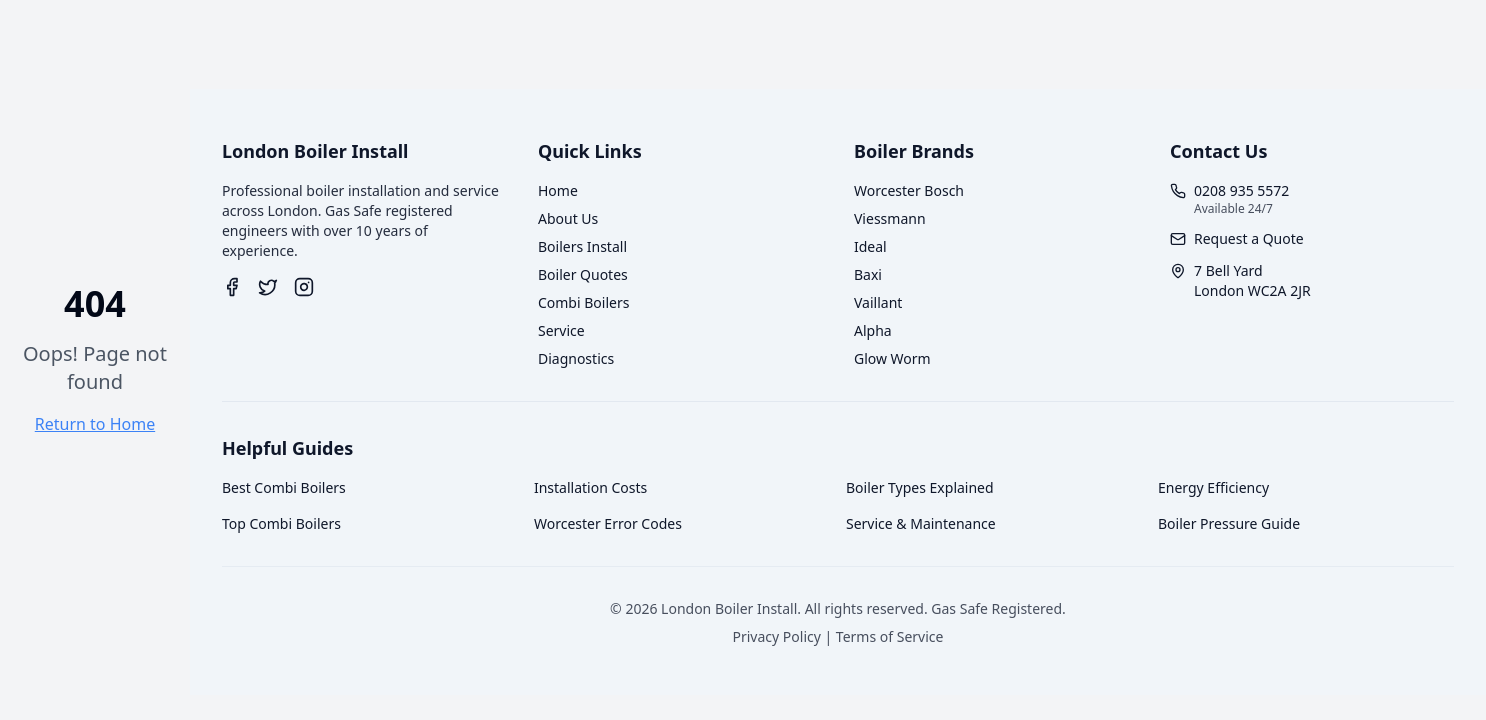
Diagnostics (576, 358)
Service (561, 330)
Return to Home (95, 424)
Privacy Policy (777, 636)
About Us (568, 218)
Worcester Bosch (909, 190)
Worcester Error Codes (608, 523)
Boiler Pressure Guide (1229, 523)
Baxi (868, 274)
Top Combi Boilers (281, 523)
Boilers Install (582, 246)
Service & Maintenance (921, 523)
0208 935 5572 (1241, 190)
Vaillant (878, 302)
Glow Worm (892, 358)
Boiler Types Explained (920, 487)
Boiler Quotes (583, 274)
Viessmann (890, 218)
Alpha (873, 330)
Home (558, 190)
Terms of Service (890, 636)
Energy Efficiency (1213, 487)
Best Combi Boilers (284, 487)
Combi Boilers (583, 302)
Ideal (870, 246)
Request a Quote (1249, 238)
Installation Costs (590, 487)
